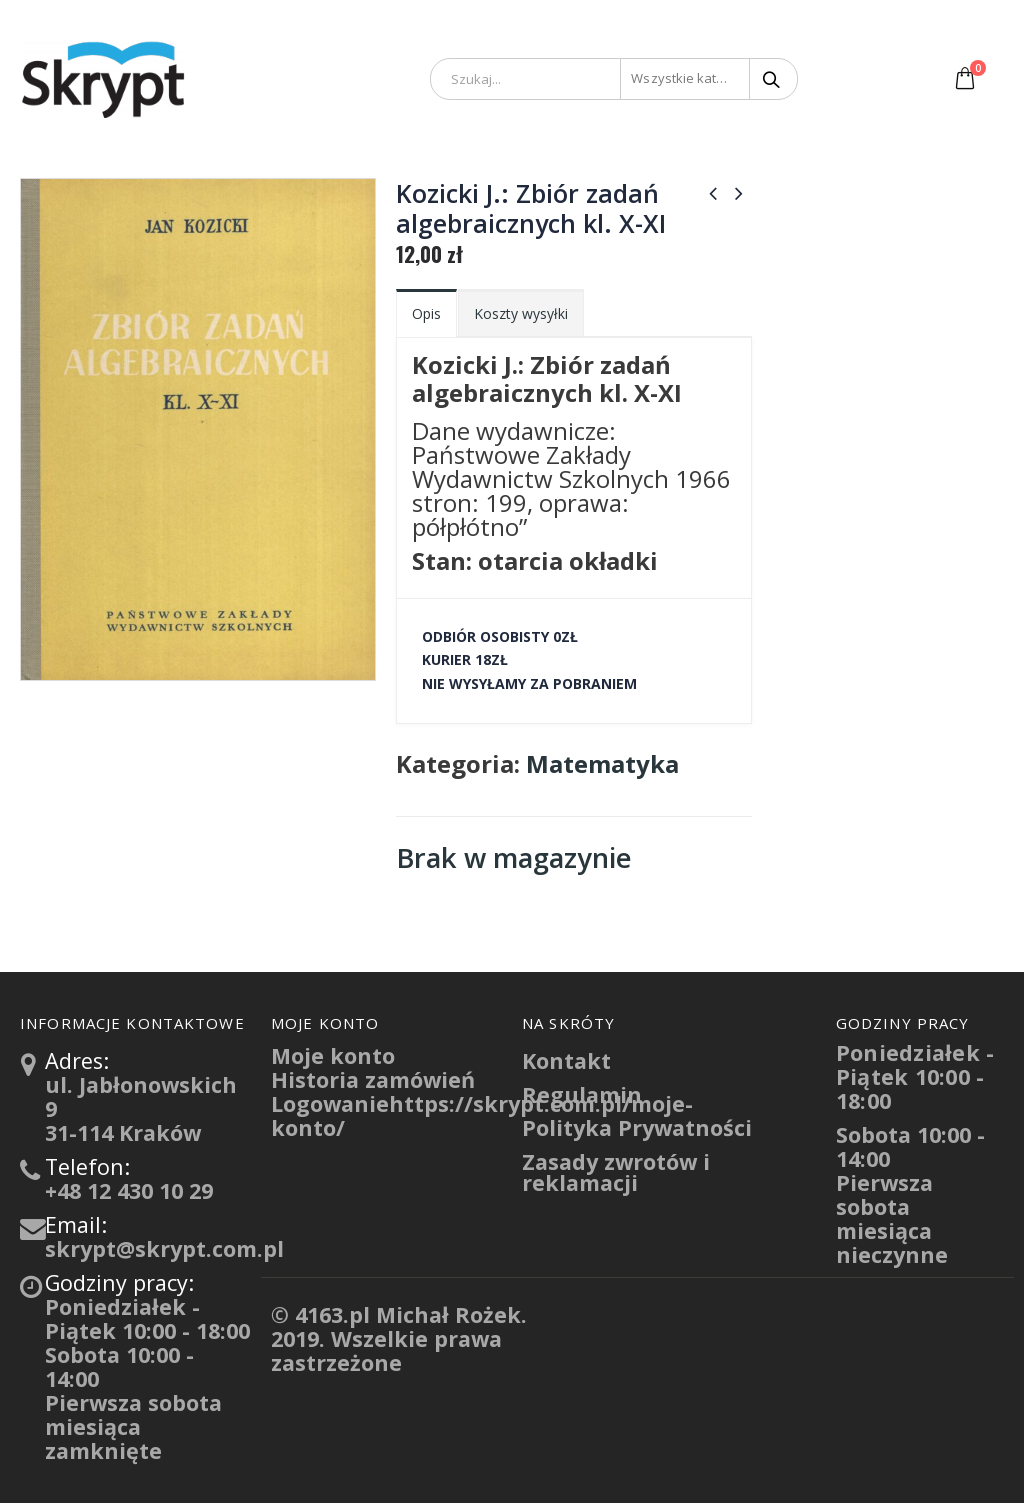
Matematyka (602, 764)
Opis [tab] (426, 313)
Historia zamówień (373, 1079)
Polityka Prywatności (637, 1127)
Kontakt (566, 1060)
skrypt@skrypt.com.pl (164, 1248)
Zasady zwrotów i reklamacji (616, 1172)
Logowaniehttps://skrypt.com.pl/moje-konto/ (482, 1115)
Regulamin (582, 1094)
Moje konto (333, 1055)
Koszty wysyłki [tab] (521, 313)
